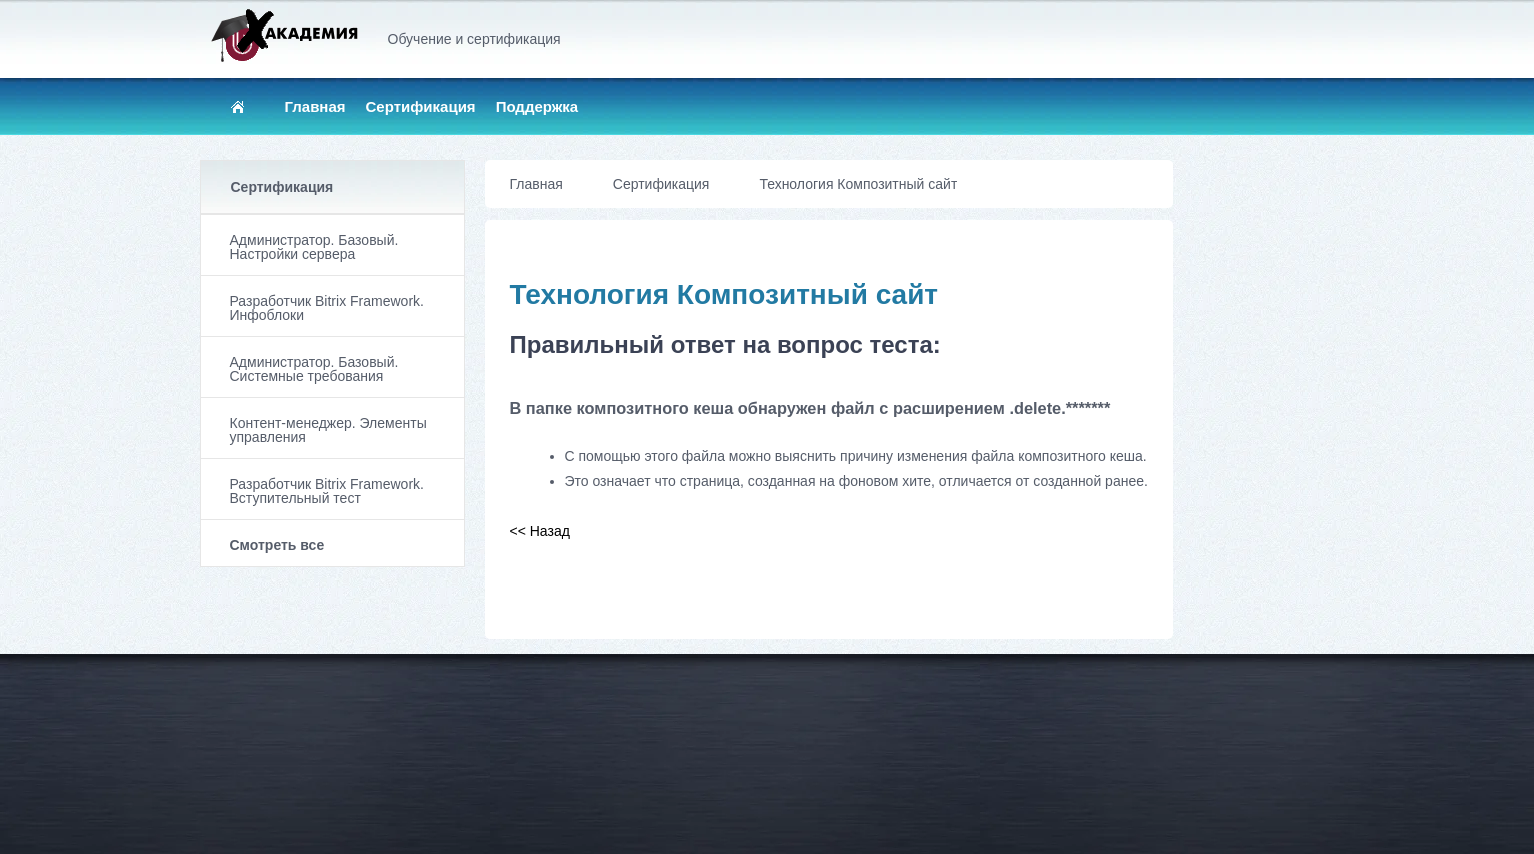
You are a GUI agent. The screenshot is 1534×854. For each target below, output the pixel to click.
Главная (315, 106)
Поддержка (537, 106)
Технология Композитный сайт (858, 184)
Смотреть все (277, 545)
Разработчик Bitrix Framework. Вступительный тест (327, 491)
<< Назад (540, 531)
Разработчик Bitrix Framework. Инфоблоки (327, 308)
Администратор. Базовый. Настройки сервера (314, 247)
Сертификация (421, 106)
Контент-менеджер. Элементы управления (328, 430)
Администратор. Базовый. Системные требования (314, 369)
